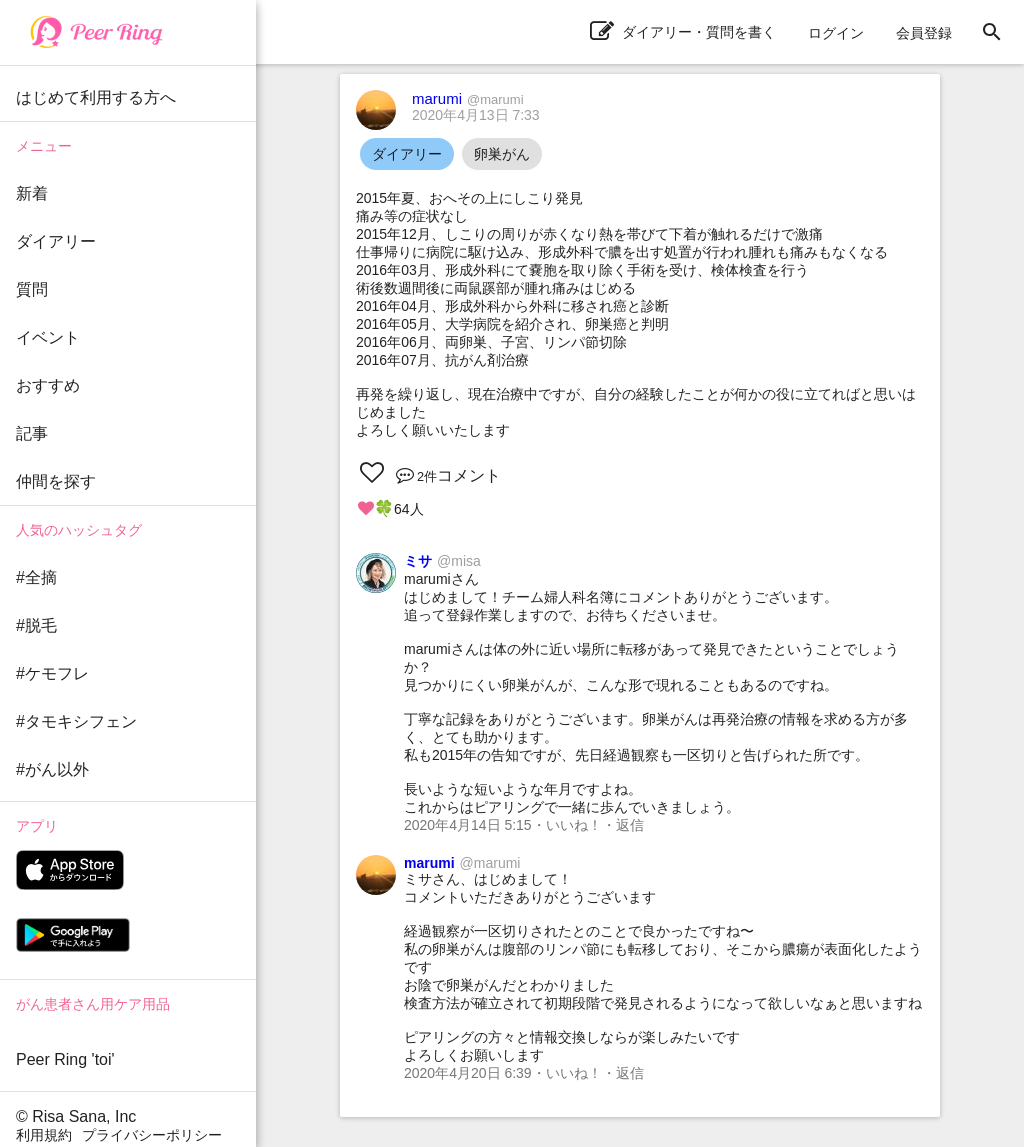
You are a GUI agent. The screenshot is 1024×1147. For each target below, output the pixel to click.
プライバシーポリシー (152, 1135)
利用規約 (44, 1135)
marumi (468, 98)
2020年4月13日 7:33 (476, 115)
